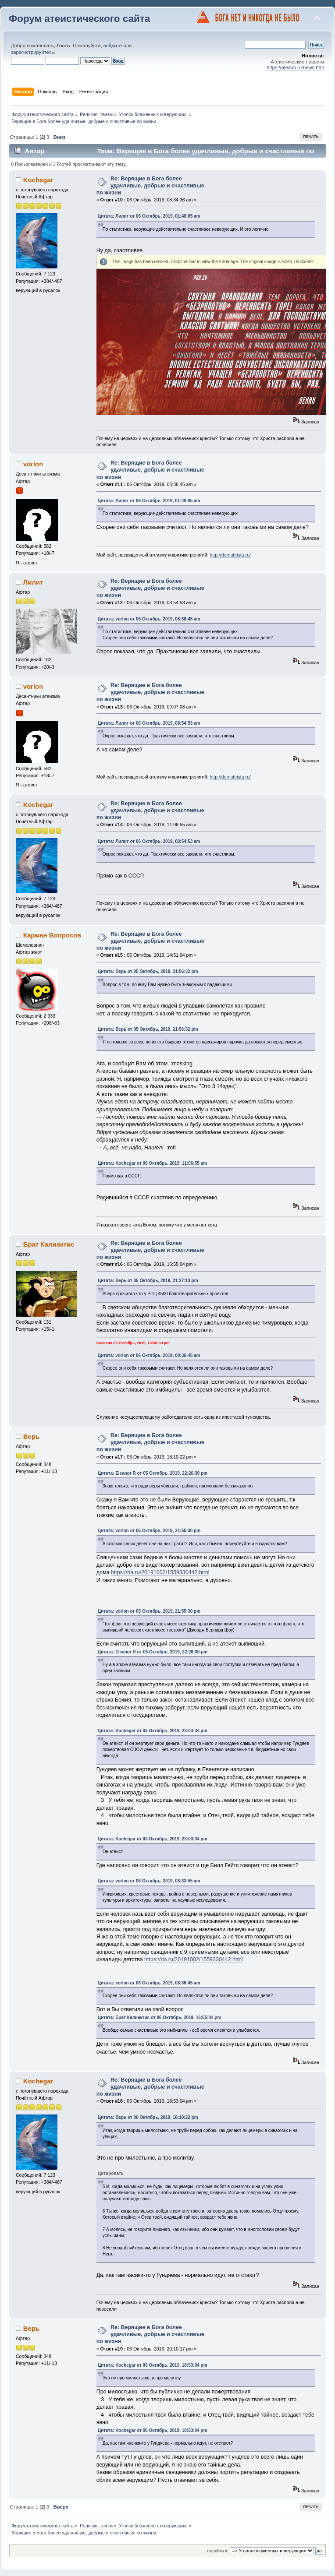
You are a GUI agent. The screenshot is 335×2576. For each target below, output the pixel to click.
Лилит (33, 582)
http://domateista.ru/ (230, 554)
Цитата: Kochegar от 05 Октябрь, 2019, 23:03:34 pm (152, 1730)
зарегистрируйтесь (32, 52)
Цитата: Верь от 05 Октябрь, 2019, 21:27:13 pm (148, 1280)
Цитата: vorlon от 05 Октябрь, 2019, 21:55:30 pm (149, 1530)
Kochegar (38, 179)
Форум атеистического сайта (79, 18)
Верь (31, 1436)
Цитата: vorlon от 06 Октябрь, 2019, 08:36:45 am (149, 619)
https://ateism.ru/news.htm (295, 67)
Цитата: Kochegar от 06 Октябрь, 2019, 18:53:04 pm (152, 2365)
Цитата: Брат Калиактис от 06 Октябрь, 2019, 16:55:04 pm (159, 2017)
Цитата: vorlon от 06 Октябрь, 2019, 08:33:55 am (149, 1880)
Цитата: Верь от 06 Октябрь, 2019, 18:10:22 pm (148, 2117)
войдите (112, 45)
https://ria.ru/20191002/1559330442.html (160, 1572)
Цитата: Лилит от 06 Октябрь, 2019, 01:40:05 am (149, 216)
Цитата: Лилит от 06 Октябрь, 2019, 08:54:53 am (149, 723)
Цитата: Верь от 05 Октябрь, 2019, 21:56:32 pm (148, 971)
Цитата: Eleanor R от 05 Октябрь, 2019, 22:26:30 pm (153, 1473)
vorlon (33, 464)
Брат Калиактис (49, 1244)
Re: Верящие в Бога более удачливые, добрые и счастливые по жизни (150, 186)
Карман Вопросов (52, 935)
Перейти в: (217, 2550)
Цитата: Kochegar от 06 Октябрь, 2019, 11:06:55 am (152, 1163)
